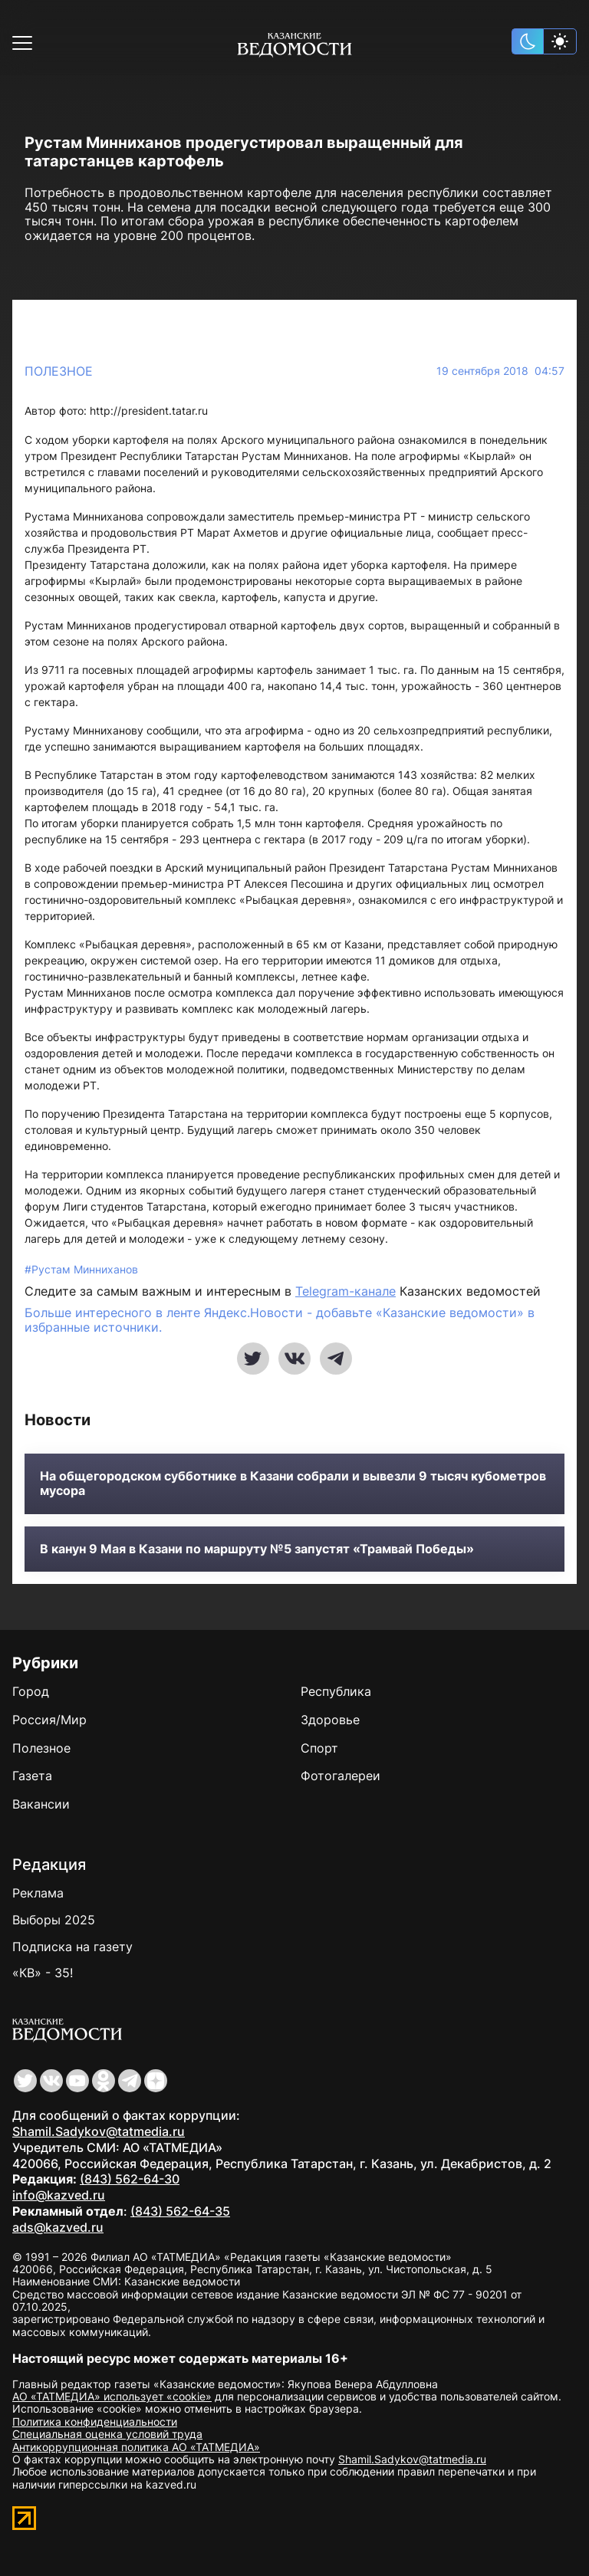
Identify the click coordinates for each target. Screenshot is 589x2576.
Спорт (319, 1748)
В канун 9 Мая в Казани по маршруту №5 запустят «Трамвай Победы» (257, 1549)
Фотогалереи (340, 1775)
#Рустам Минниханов (81, 1269)
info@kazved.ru (58, 2195)
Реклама (38, 1893)
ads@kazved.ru (58, 2227)
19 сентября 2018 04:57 (500, 371)
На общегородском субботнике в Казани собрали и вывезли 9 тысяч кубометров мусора (293, 1483)
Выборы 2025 (53, 1919)
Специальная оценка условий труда (107, 2433)
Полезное (59, 371)
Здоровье (330, 1719)
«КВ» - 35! (42, 1972)
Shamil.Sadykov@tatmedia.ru (98, 2131)
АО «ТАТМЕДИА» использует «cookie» (112, 2396)
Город (30, 1691)
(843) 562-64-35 (180, 2211)
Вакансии (41, 1804)
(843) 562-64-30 (129, 2179)
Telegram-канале (345, 1291)
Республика (336, 1691)
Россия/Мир (49, 1719)
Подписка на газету (72, 1946)
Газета (32, 1775)
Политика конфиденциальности (94, 2421)
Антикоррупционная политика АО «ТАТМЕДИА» (136, 2446)
